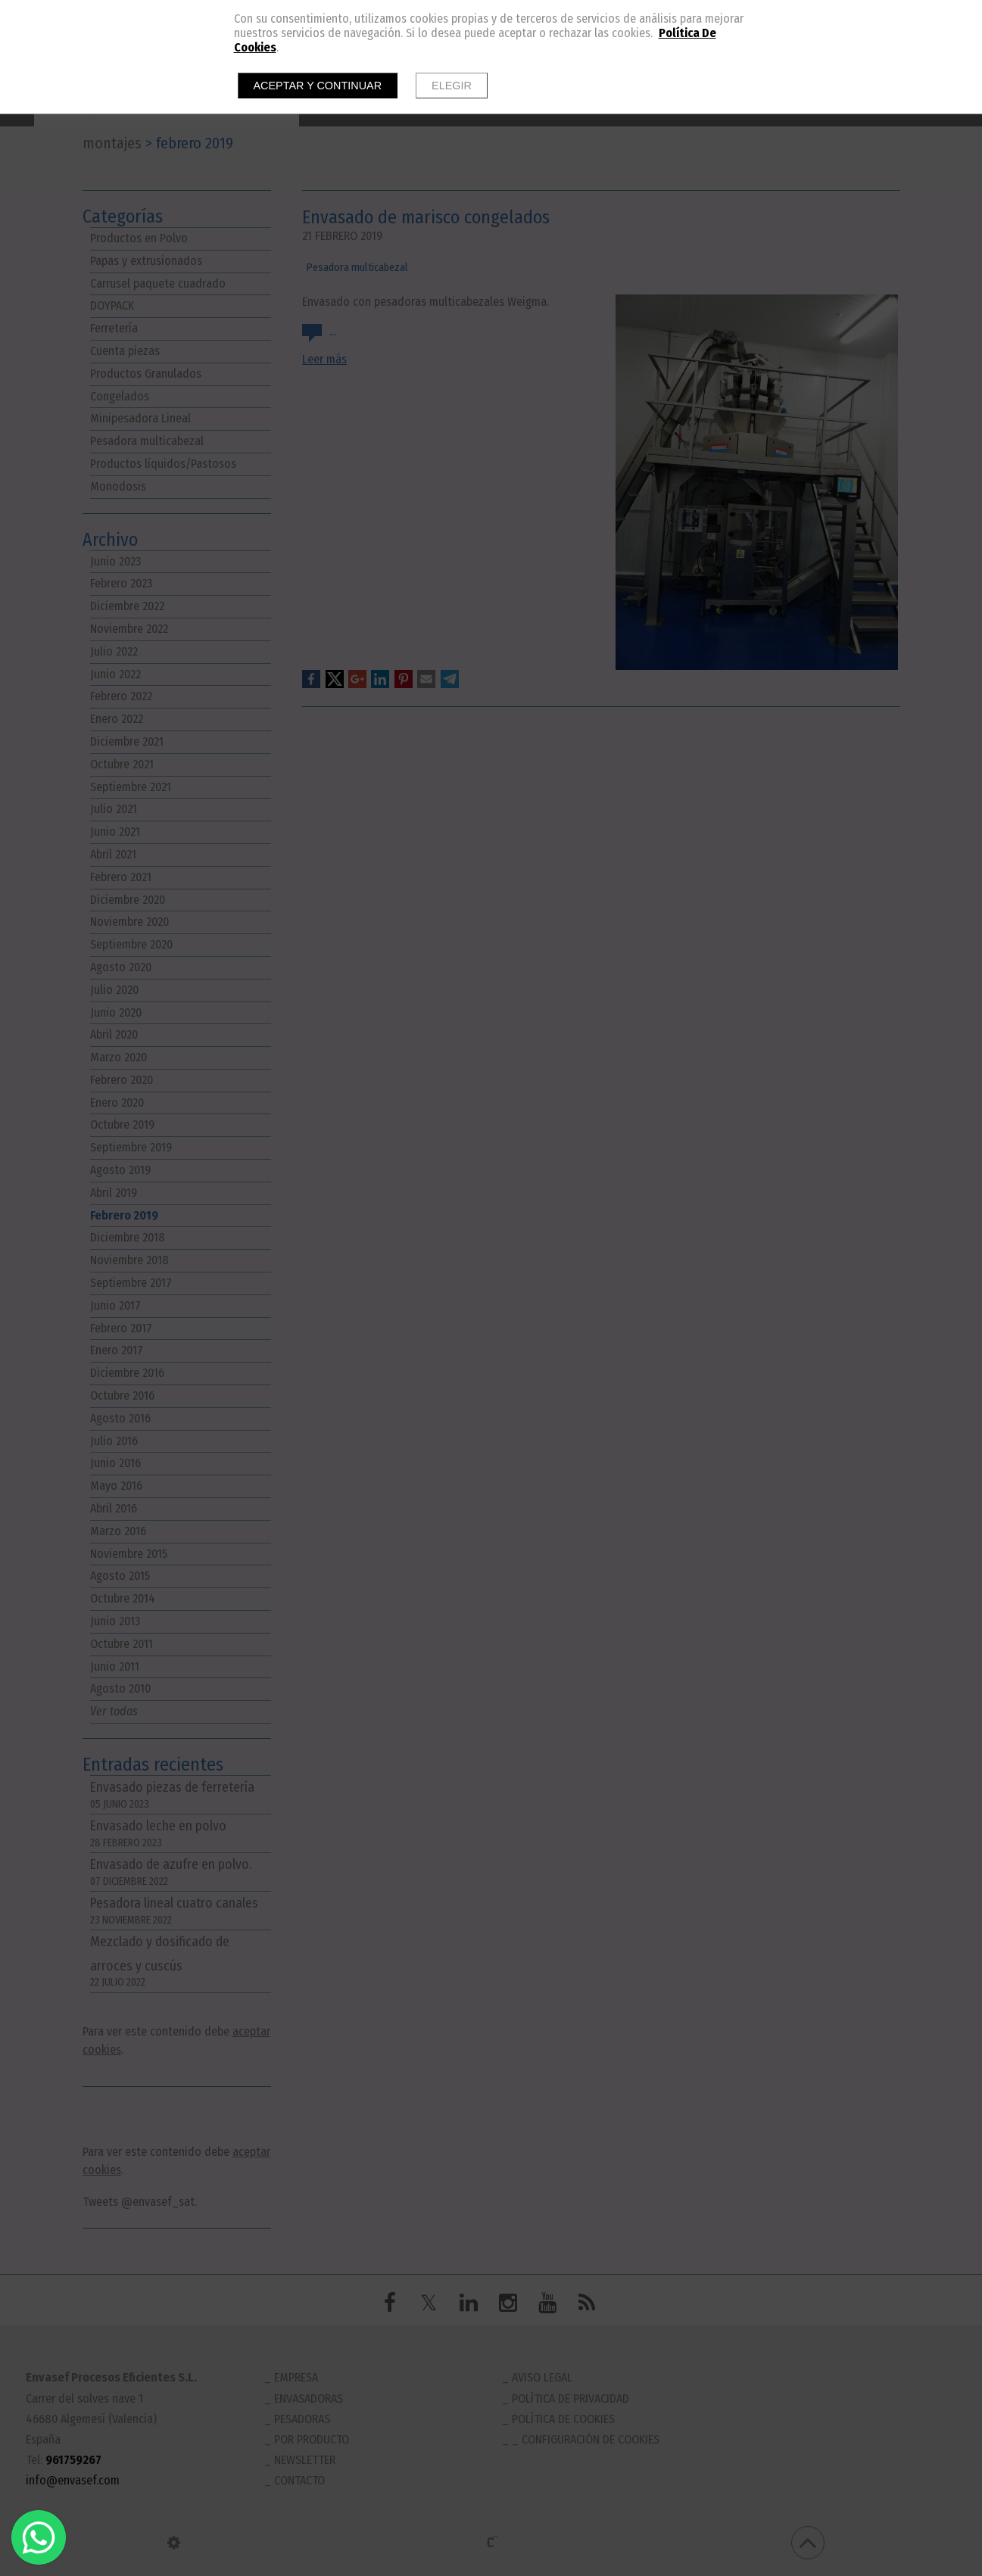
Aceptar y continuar (318, 85)
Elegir (452, 85)
